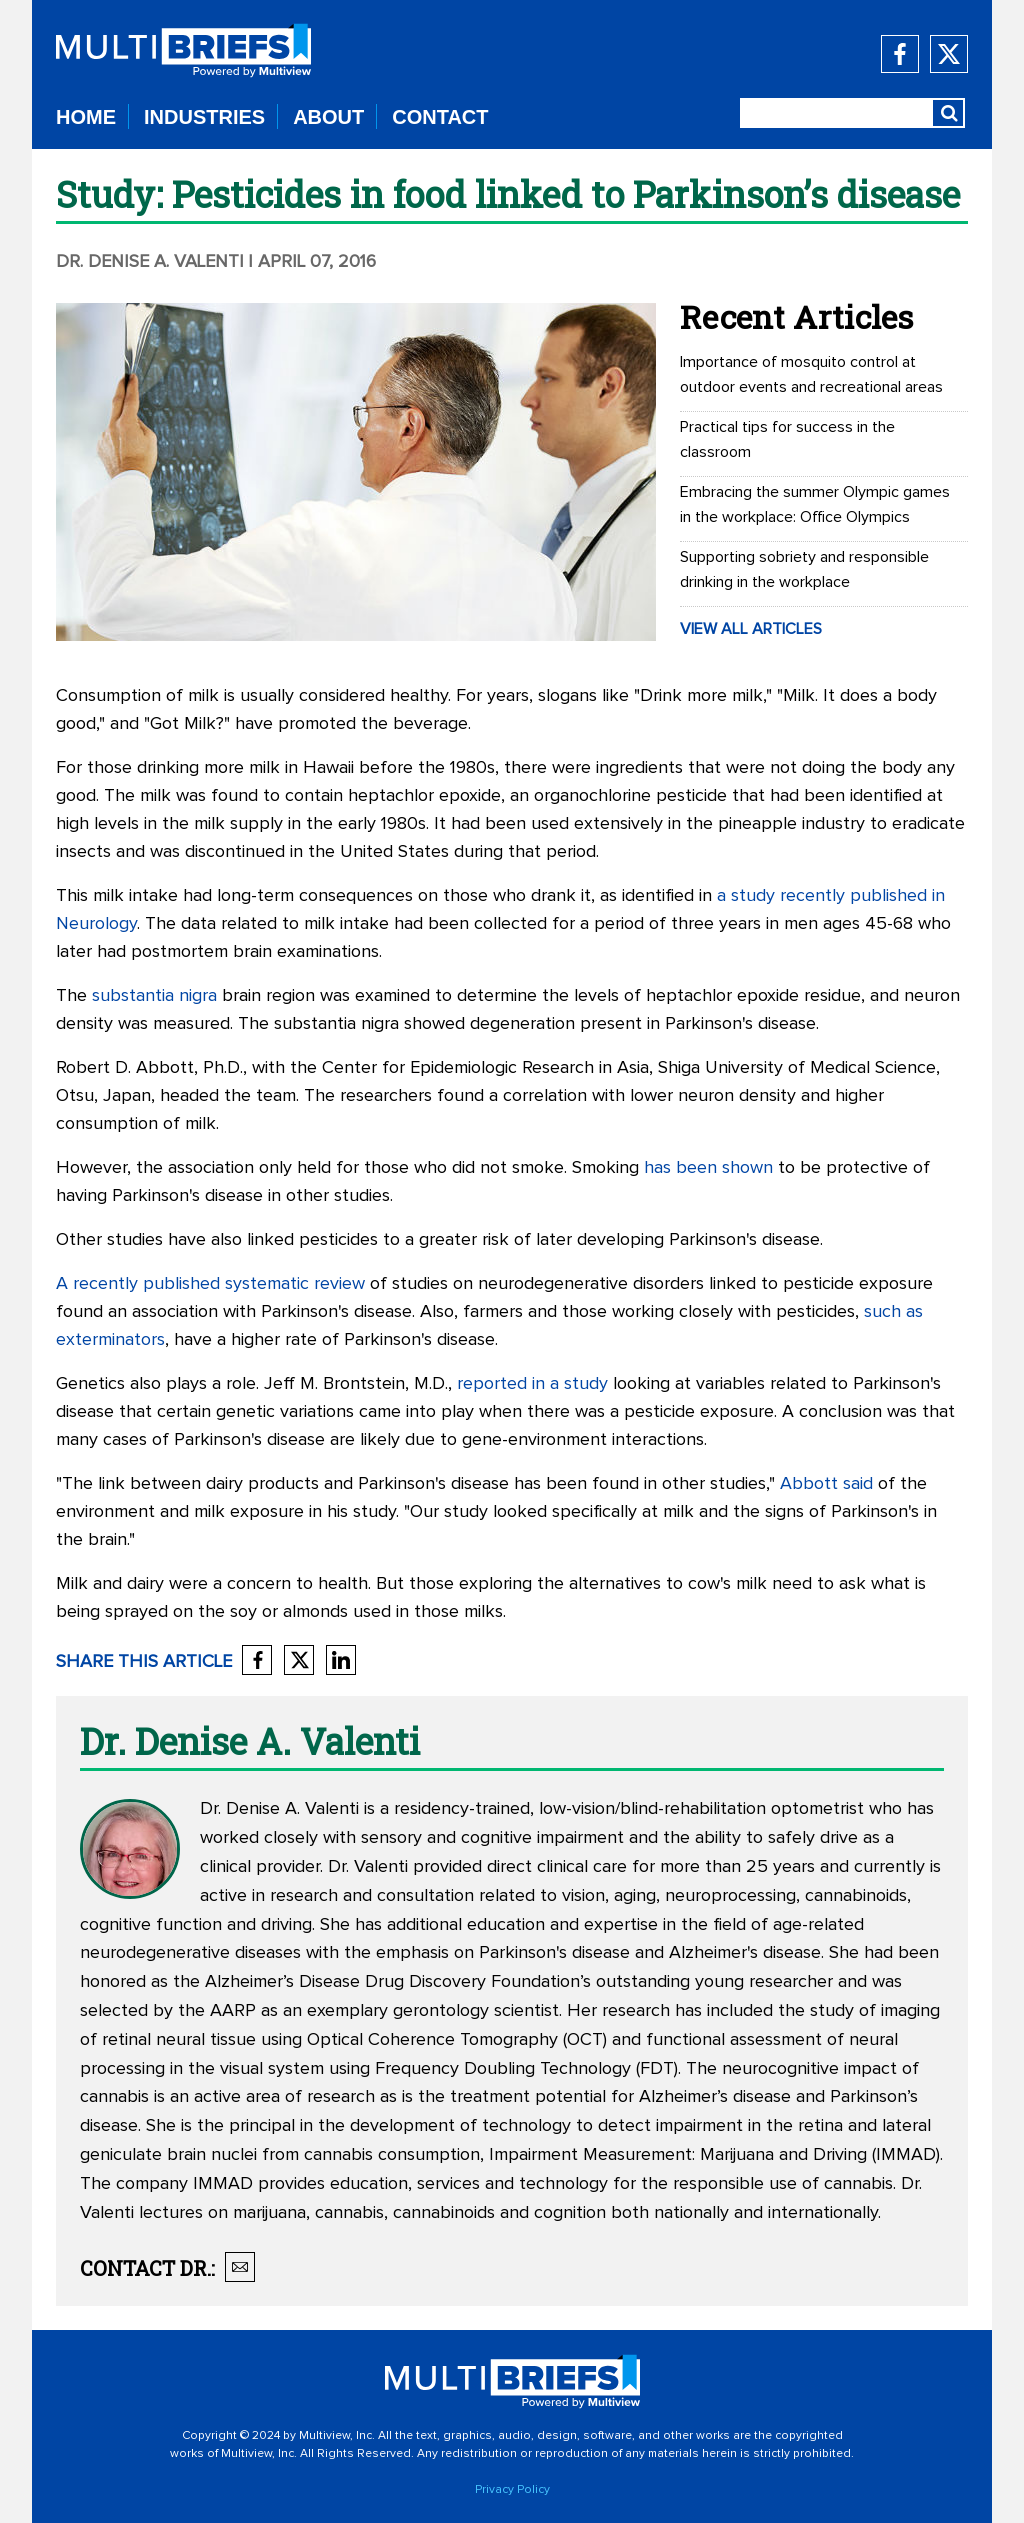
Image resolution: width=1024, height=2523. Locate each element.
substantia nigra (154, 996)
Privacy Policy (512, 2490)
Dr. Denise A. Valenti (150, 262)
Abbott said (826, 1484)
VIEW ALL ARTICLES (751, 629)
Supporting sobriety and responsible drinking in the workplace (804, 569)
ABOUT (328, 117)
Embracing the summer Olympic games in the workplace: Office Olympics (815, 504)
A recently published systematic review (210, 1284)
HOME (86, 117)
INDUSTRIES (204, 117)
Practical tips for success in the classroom (787, 439)
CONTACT (440, 117)
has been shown (708, 1168)
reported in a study (532, 1384)
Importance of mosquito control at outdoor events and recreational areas (811, 374)
